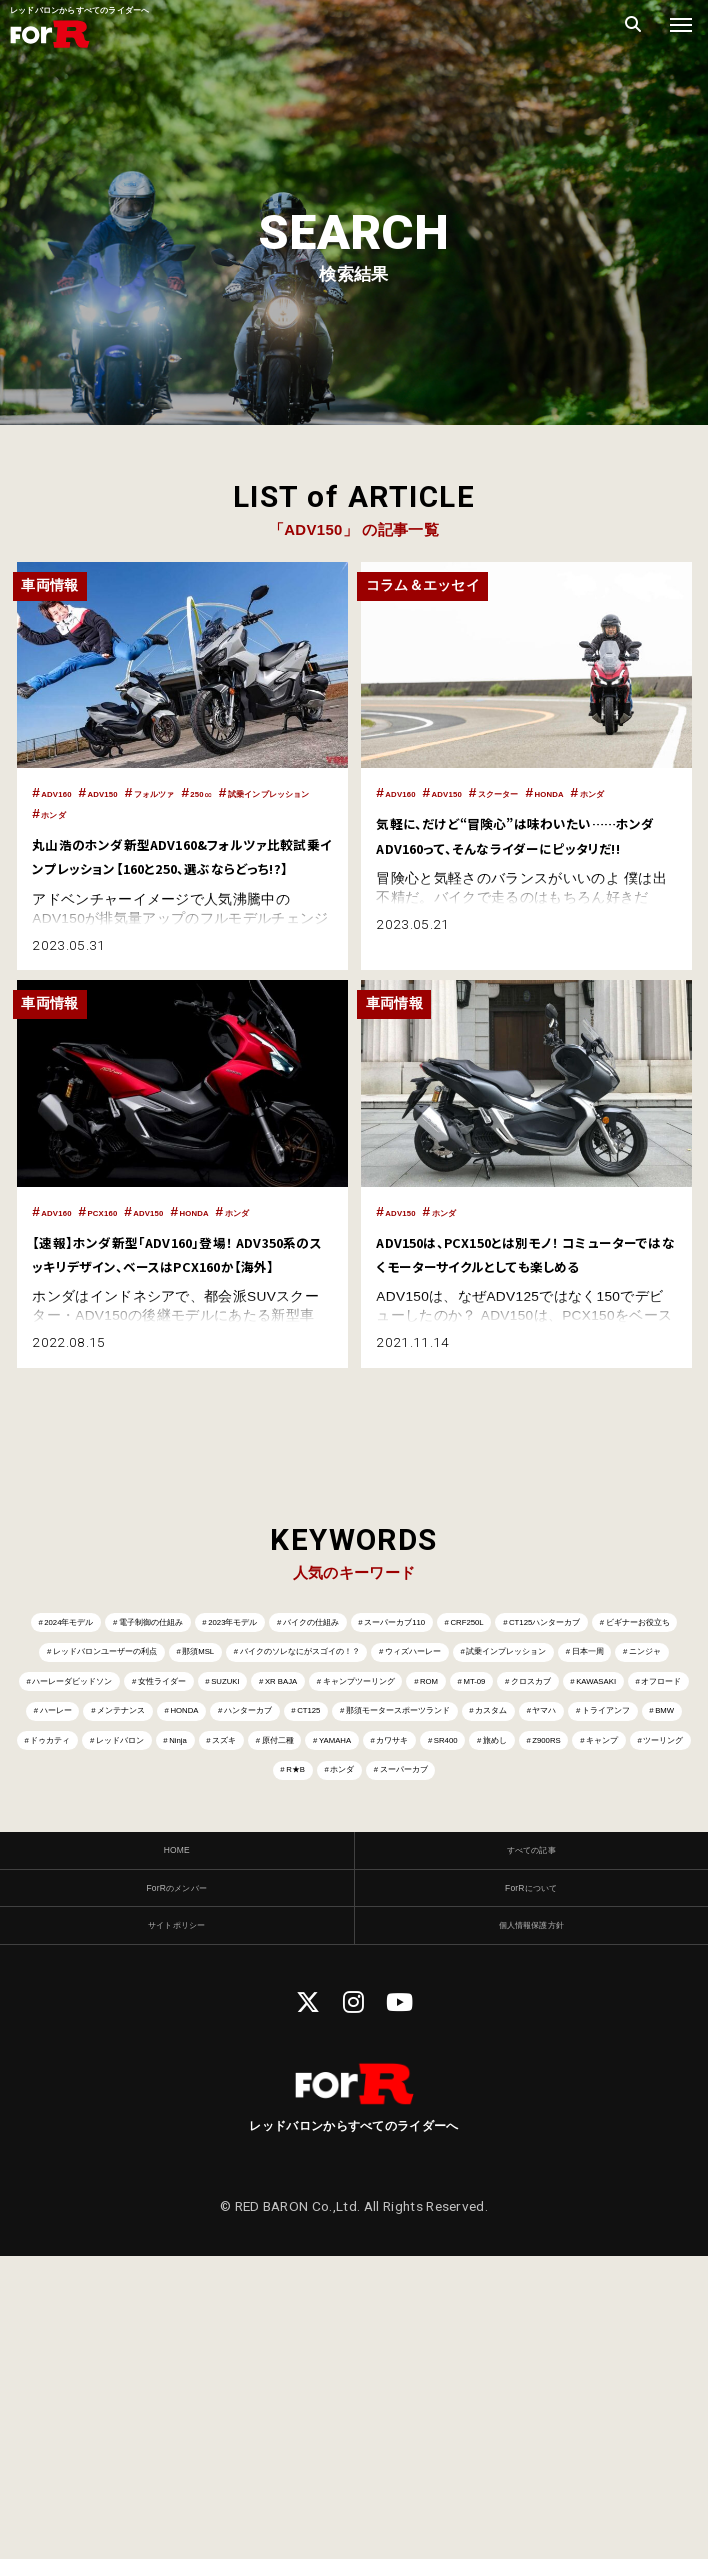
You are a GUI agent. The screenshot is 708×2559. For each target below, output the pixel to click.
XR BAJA (656, 1806)
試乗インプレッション (112, 813)
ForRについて (531, 2175)
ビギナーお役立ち (381, 1730)
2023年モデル (356, 1692)
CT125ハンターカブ (220, 1730)
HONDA (637, 792)
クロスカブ (408, 1844)
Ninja (289, 1959)
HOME (177, 2127)
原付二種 (458, 1959)
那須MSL (73, 1768)
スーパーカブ (359, 2035)
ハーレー (147, 1882)
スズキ (367, 1959)
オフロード (632, 1844)
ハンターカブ (475, 1882)
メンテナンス (258, 1882)
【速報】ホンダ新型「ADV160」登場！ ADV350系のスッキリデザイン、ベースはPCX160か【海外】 (182, 1308)
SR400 (88, 1997)
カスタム (329, 1921)
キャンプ (354, 1997)
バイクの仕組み (490, 1692)
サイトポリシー (176, 2222)
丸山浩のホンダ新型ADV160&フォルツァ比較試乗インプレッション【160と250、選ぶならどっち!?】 (178, 866)
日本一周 (62, 1806)
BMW (624, 1921)
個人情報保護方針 (531, 2222)
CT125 (579, 1882)
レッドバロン (190, 1959)
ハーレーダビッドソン (299, 1806)
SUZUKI (561, 1806)
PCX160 (137, 1235)
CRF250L (87, 1730)
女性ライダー (452, 1806)
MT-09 (312, 1844)
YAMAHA (556, 1959)
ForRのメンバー (176, 2175)
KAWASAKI (520, 1844)
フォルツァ (216, 792)
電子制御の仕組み (215, 1692)
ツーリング (458, 1997)
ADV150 (138, 792)
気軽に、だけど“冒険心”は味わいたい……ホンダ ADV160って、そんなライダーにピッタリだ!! (524, 866)
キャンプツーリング (115, 1844)
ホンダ (221, 813)
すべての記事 (531, 2127)
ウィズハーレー (443, 1768)
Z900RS (259, 1997)
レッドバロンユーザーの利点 (569, 1730)
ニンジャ (159, 1806)
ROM (235, 1844)
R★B (551, 1997)
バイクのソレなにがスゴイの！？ (247, 1768)
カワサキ (654, 1959)
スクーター (560, 792)
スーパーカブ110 (633, 1692)
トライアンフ (524, 1921)
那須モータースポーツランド (168, 1921)
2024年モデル (74, 1692)
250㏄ (286, 792)
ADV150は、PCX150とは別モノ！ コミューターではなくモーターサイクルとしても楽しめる (525, 1288)
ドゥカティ (71, 1959)
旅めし (171, 1997)
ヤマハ (419, 1921)
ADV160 (68, 792)
